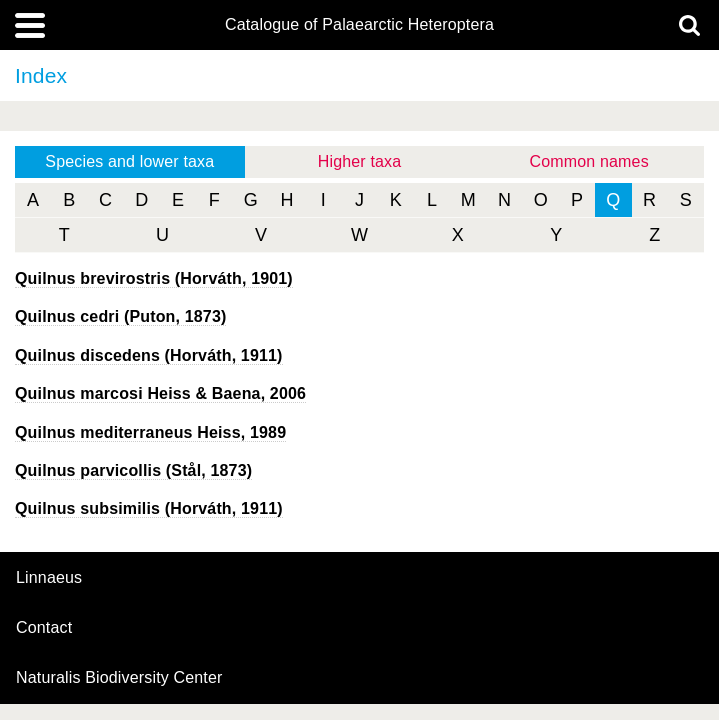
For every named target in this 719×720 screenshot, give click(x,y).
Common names (589, 161)
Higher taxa (360, 161)
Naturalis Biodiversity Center (119, 678)
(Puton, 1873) (120, 316)
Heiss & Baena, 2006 (160, 393)
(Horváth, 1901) (154, 278)
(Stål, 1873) (133, 470)
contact (44, 627)
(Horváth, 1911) (149, 355)
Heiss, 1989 (150, 432)
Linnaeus (49, 578)
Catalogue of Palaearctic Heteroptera (359, 25)
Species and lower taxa (129, 161)
